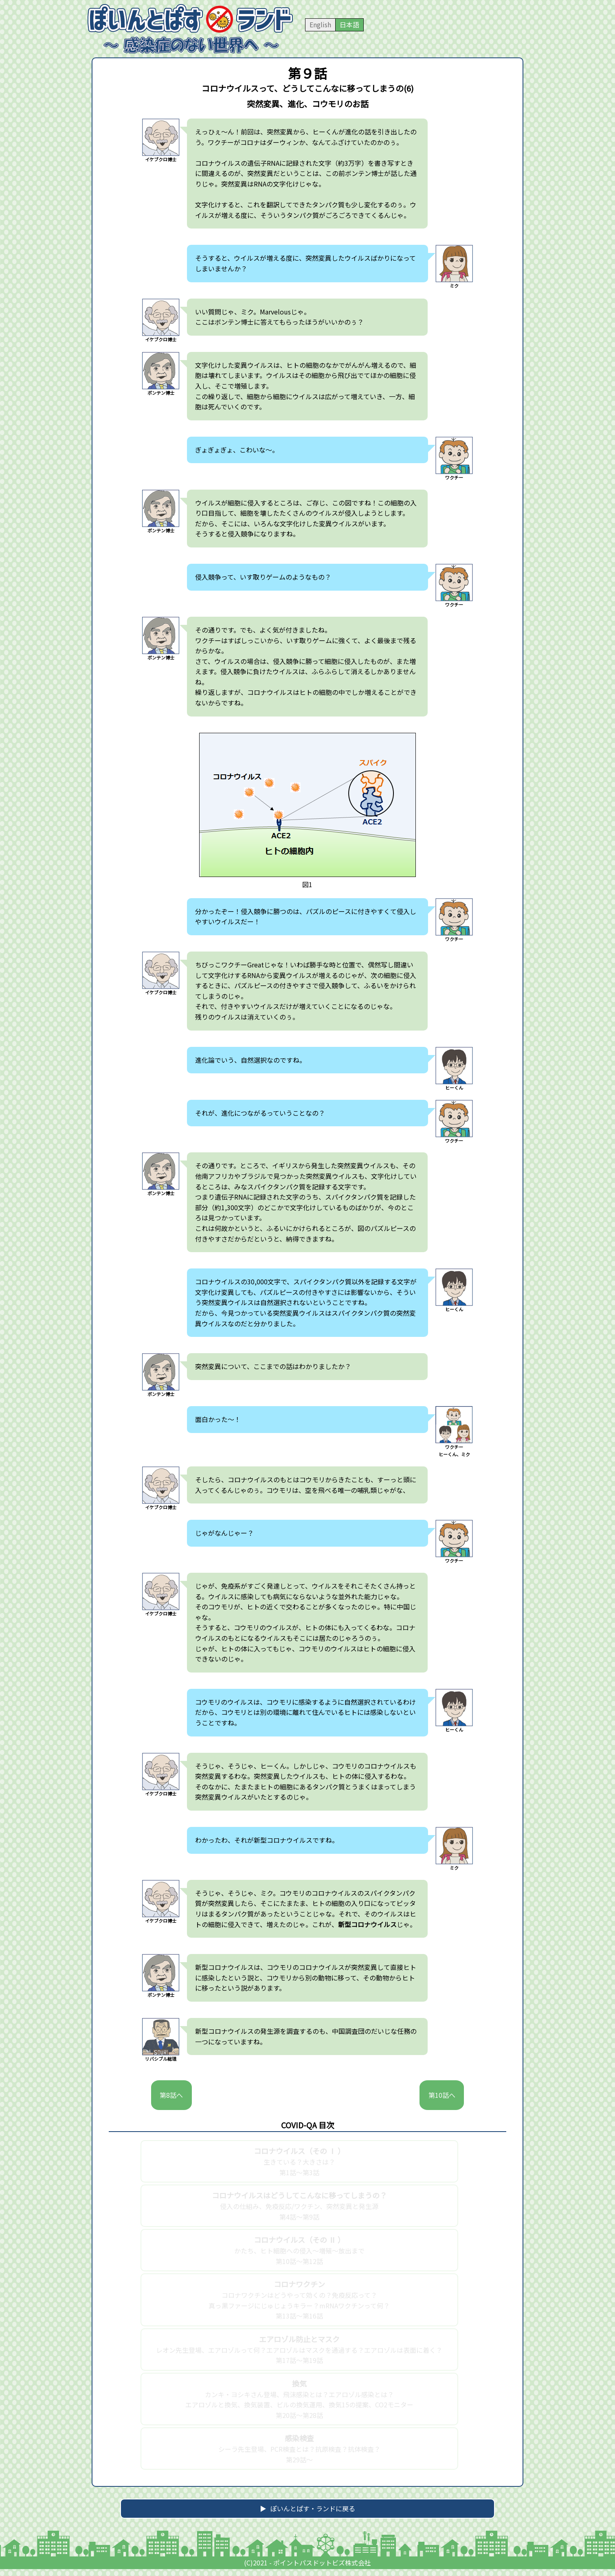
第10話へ (438, 2101)
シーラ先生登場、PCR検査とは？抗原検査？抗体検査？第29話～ (299, 2462)
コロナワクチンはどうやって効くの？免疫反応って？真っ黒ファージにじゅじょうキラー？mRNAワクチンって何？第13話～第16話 (299, 2313)
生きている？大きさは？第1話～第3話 (299, 2175)
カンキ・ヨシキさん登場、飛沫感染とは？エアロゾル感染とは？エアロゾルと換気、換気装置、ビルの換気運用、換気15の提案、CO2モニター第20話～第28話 (299, 2412)
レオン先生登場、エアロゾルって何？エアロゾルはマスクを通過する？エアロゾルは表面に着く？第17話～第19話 (299, 2362)
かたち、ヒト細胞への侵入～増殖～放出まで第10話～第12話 (299, 2263)
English (320, 24)
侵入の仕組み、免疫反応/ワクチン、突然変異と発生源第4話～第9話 (299, 2219)
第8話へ (175, 2101)
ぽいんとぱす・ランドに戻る (312, 2518)
